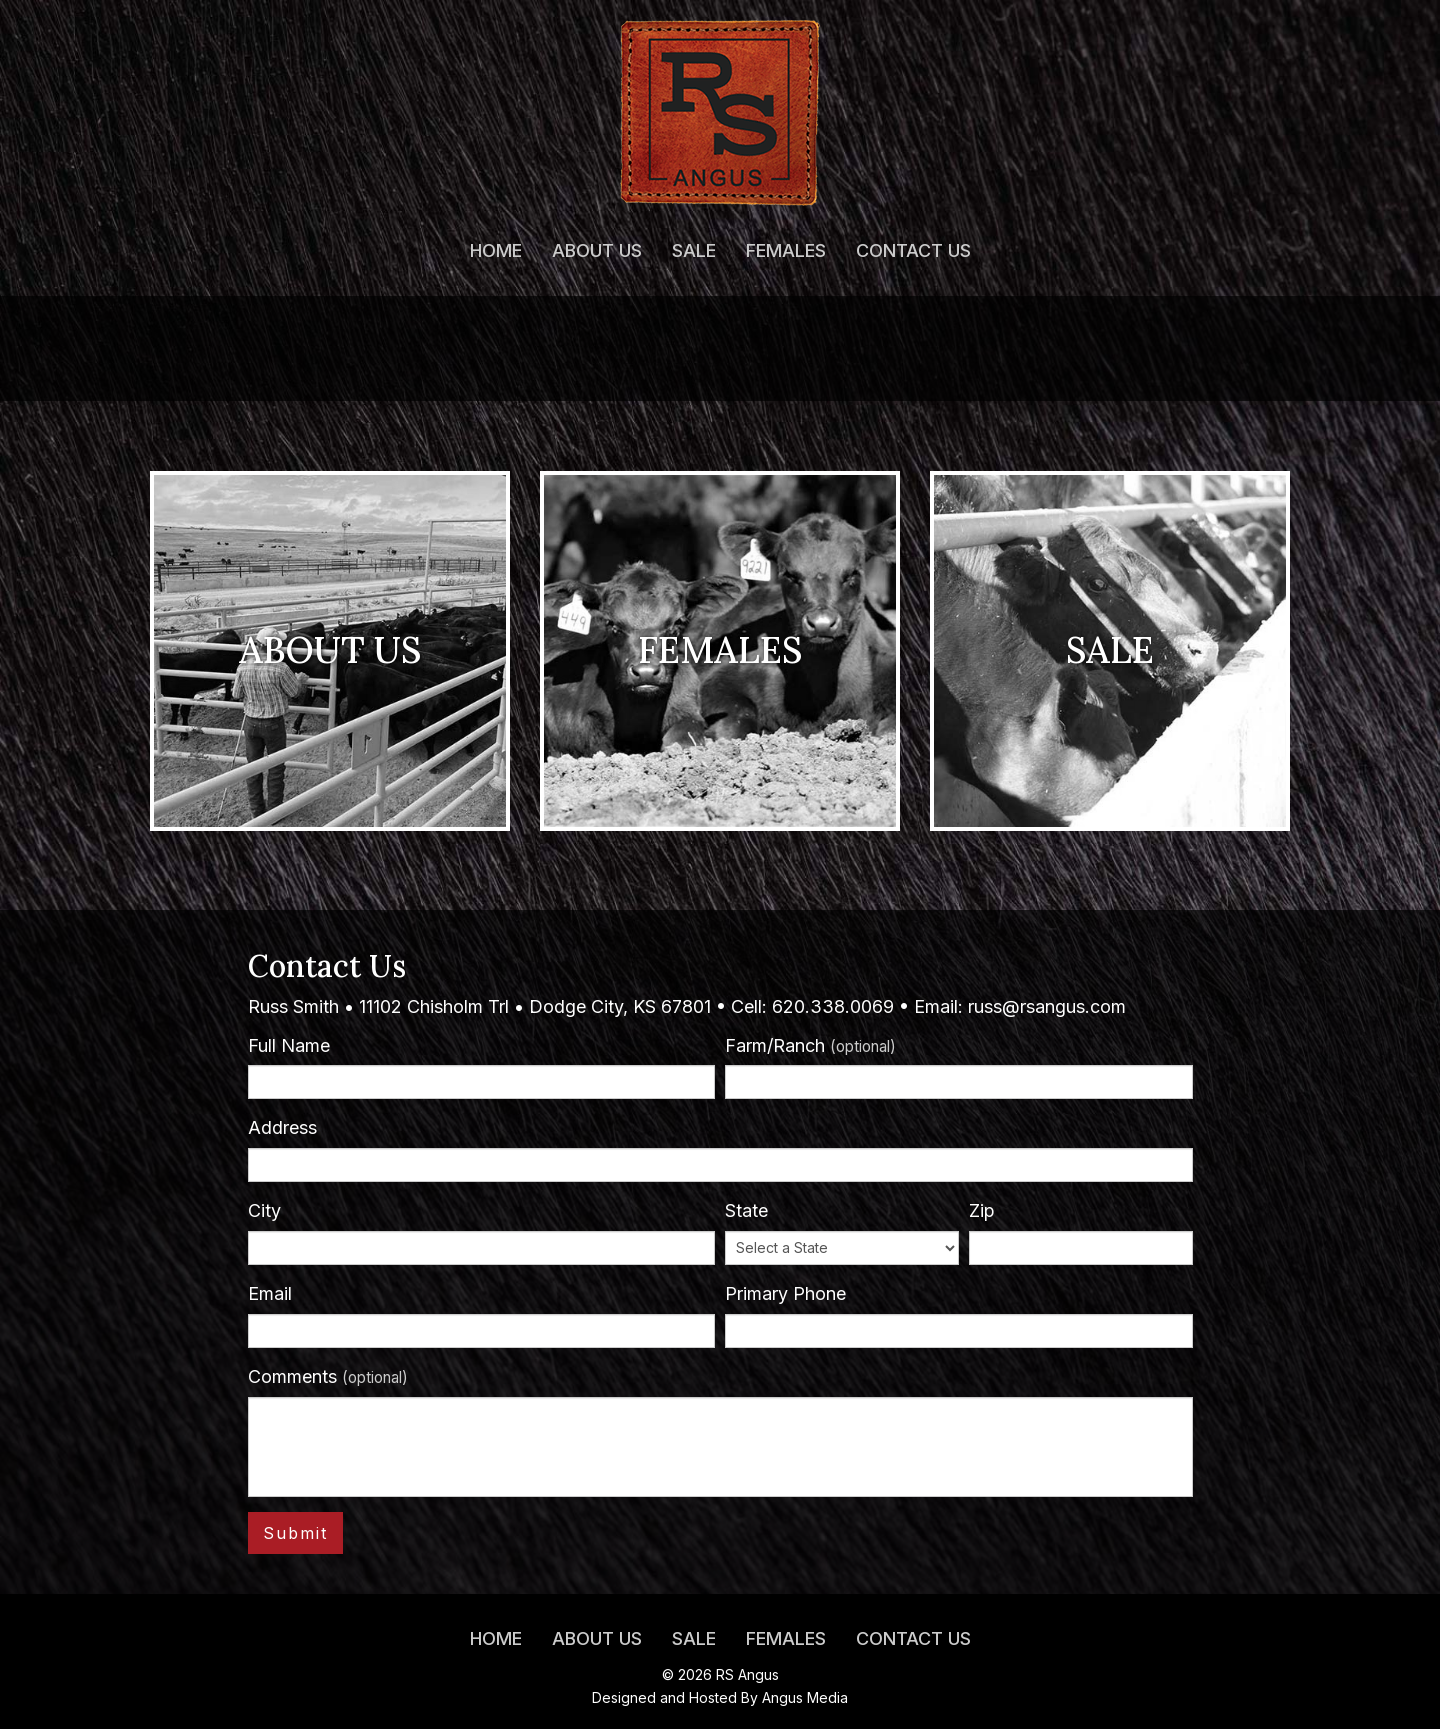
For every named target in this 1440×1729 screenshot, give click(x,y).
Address (282, 1127)
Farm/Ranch (810, 1045)
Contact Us (913, 250)
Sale (694, 250)
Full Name (289, 1045)
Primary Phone (785, 1293)
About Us (597, 250)
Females (786, 250)
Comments (328, 1376)
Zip (982, 1210)
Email (270, 1293)
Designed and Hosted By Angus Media (720, 1697)
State (746, 1210)
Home (496, 250)
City (264, 1210)
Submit (295, 1533)
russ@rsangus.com (1047, 1006)
